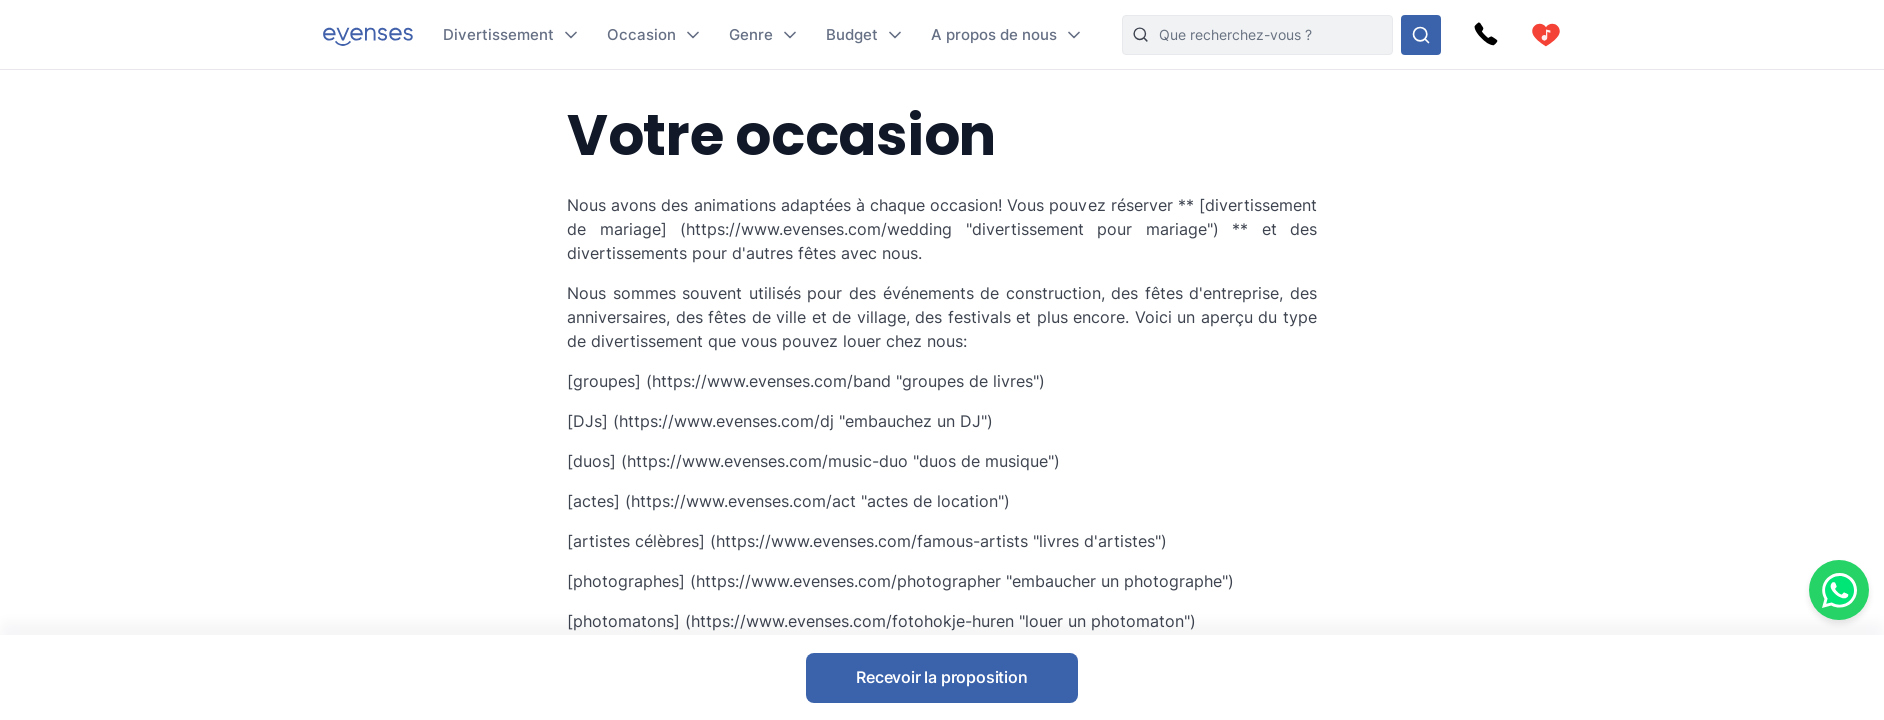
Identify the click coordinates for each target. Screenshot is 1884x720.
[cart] (1546, 35)
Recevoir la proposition (941, 677)
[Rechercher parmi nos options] (1421, 35)
